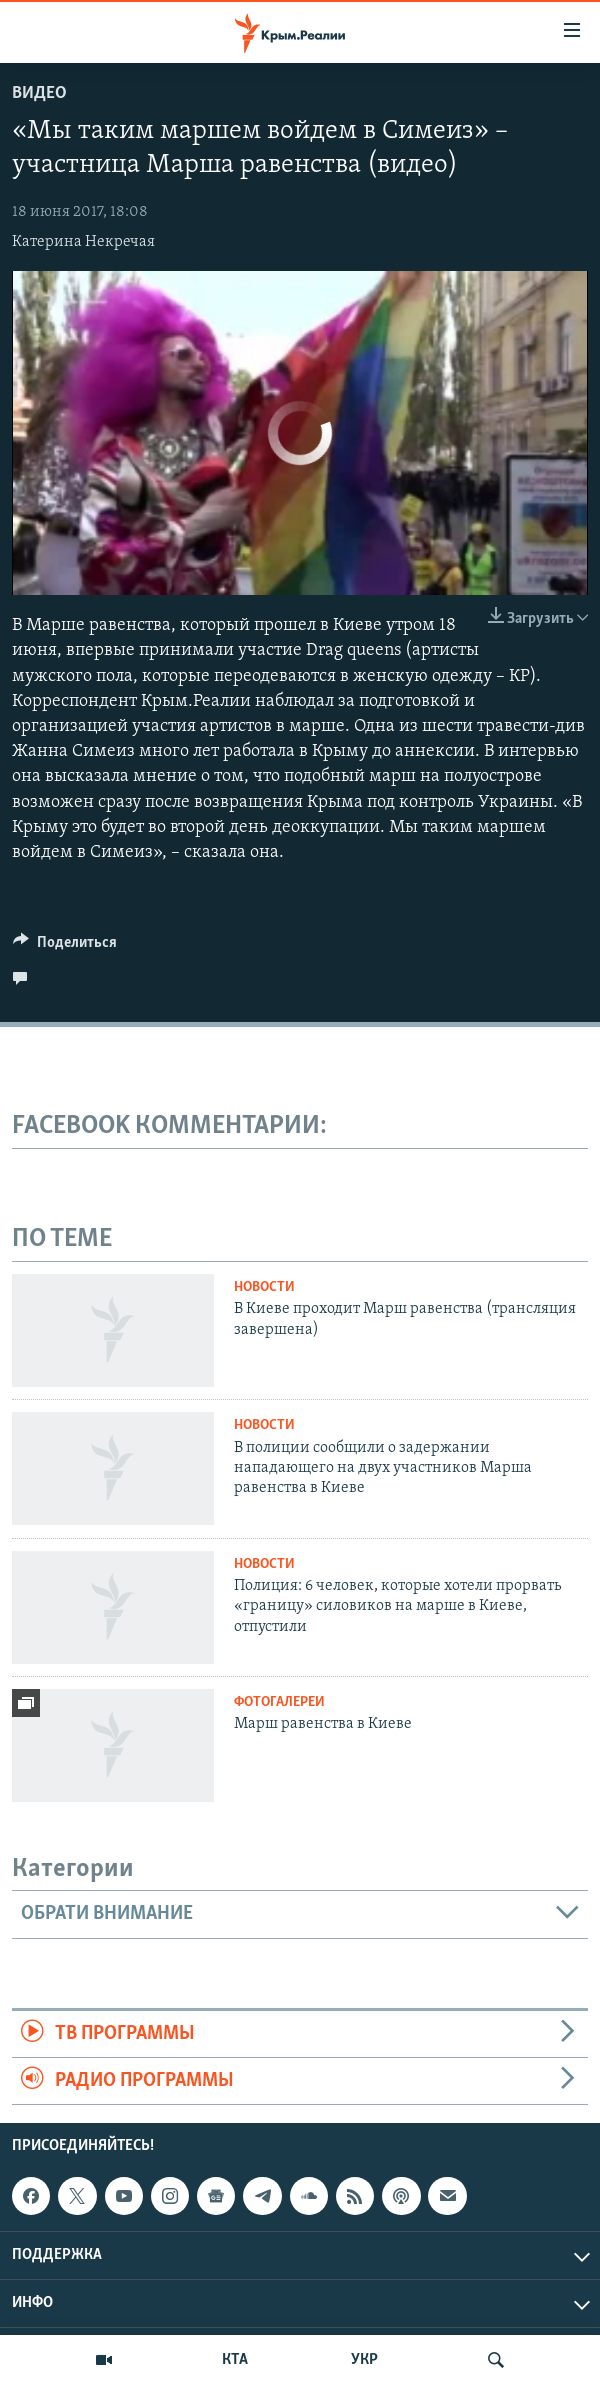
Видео (39, 93)
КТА (235, 2360)
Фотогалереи (279, 1702)
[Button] (65, 947)
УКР (364, 2360)
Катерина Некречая (83, 242)
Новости (264, 1287)
